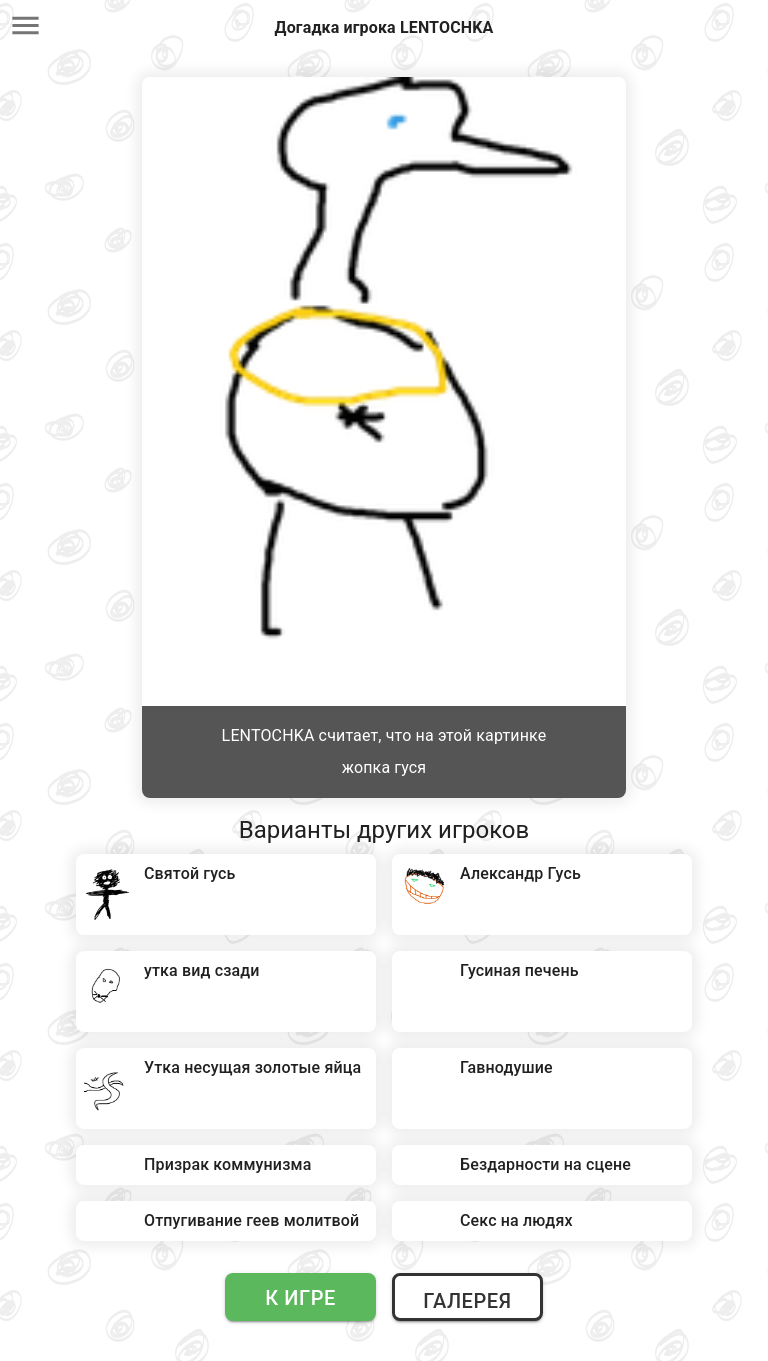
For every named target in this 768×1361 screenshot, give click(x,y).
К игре (300, 1298)
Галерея (467, 1301)
